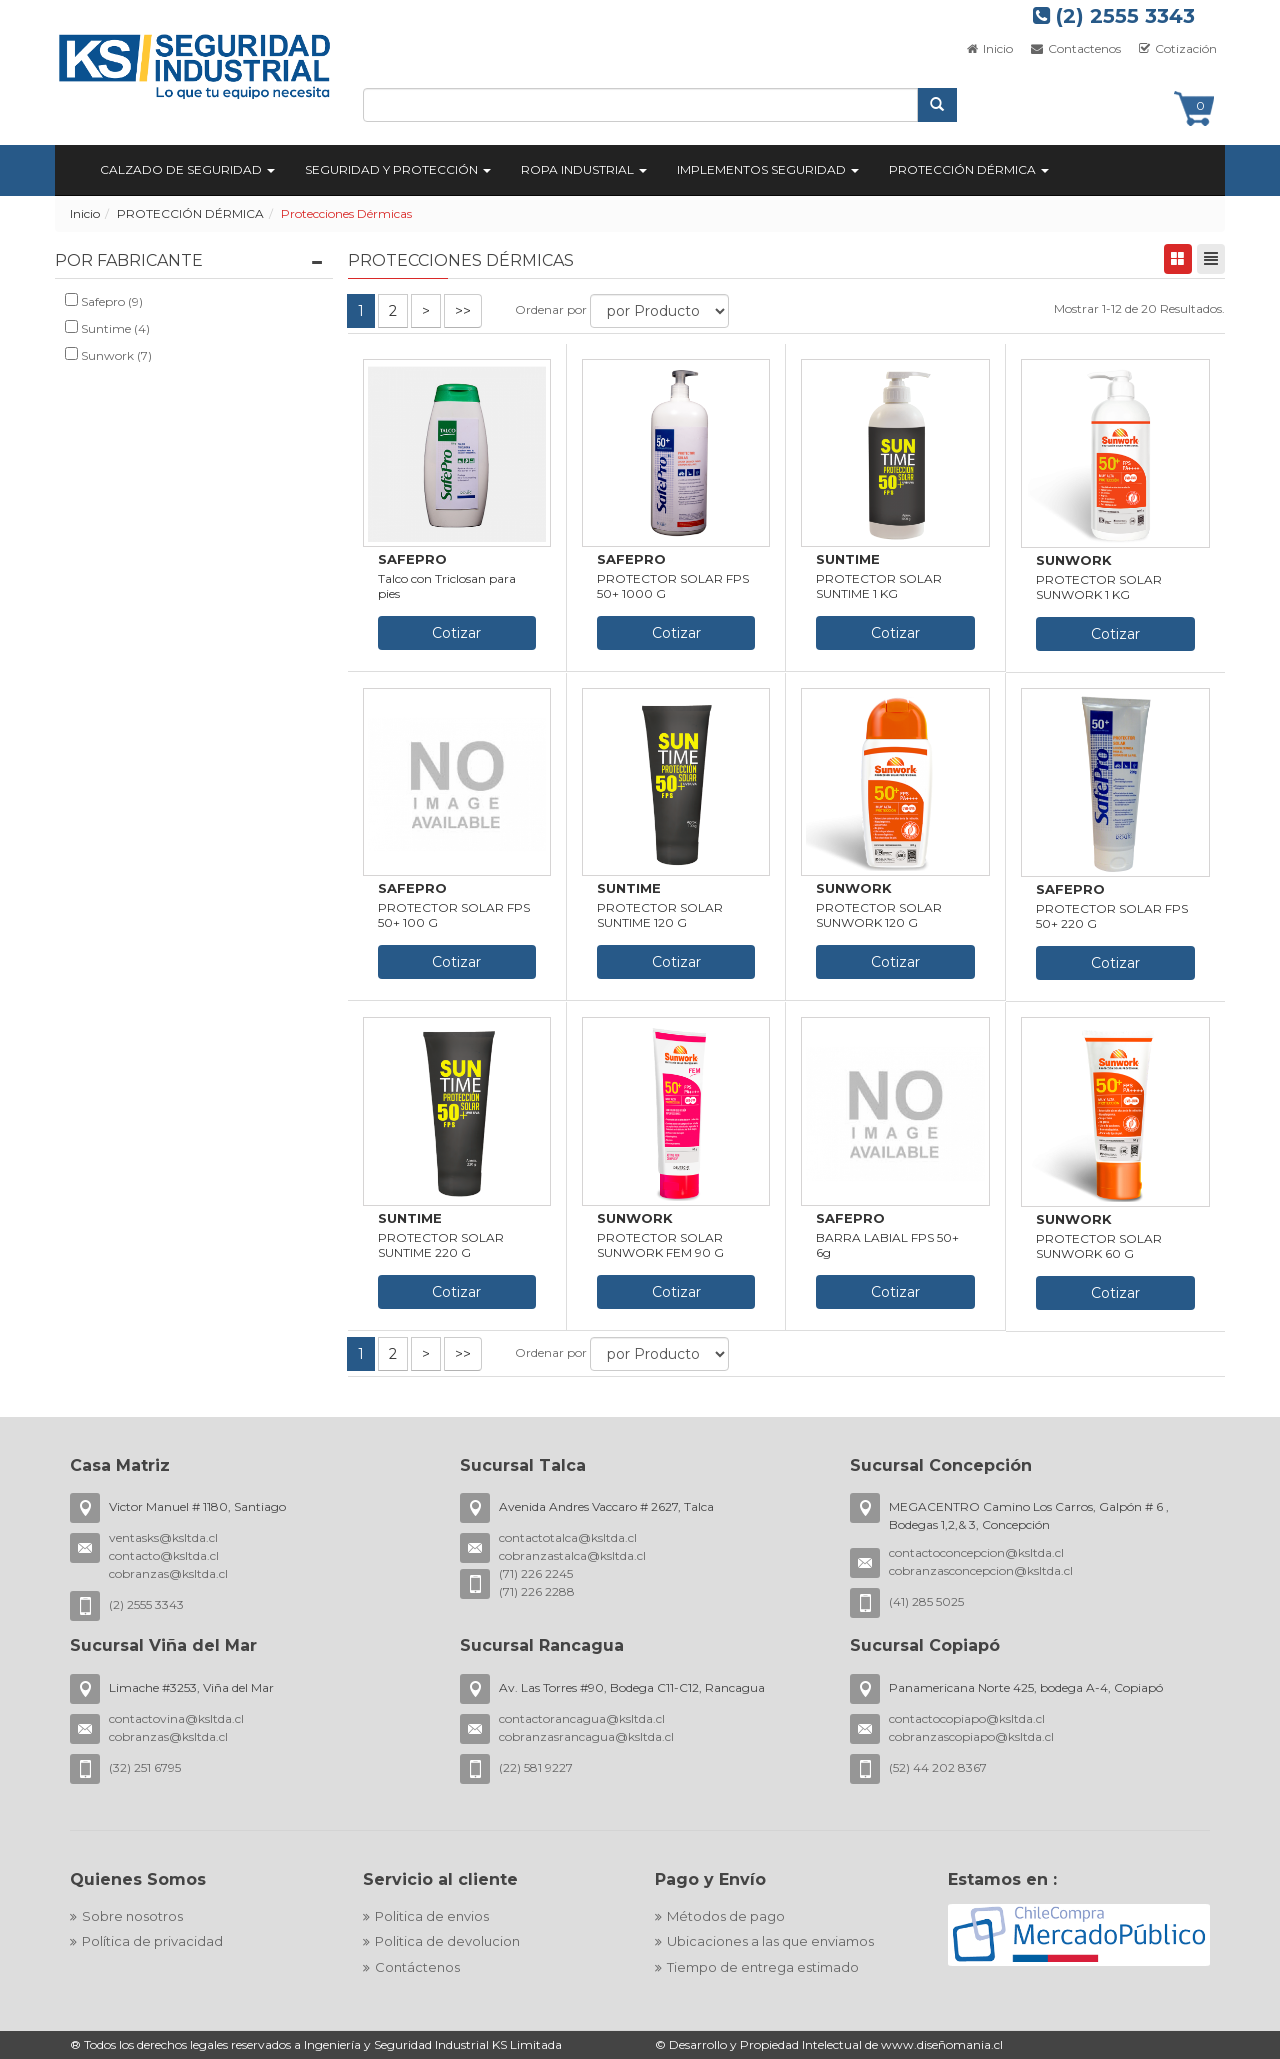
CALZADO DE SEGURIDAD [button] (187, 169)
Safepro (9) (104, 301)
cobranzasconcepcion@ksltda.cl (981, 1570)
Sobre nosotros (132, 1916)
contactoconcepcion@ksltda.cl (976, 1552)
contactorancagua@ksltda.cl (582, 1718)
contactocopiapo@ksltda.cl (967, 1718)
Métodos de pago (726, 1916)
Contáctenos (417, 1967)
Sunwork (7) (108, 355)
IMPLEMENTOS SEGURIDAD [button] (768, 169)
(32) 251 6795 (145, 1767)
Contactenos (1074, 48)
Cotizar (456, 633)
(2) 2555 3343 (1114, 16)
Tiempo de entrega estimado (763, 1967)
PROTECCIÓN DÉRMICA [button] (969, 169)
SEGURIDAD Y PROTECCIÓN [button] (398, 169)
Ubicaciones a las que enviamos (770, 1941)
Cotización (1177, 48)
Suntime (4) (107, 328)
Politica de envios (432, 1916)
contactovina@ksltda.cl (176, 1718)
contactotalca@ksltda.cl (568, 1537)
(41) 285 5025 (926, 1601)
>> (463, 311)
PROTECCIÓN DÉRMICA (190, 213)
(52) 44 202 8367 (938, 1767)
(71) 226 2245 (536, 1573)
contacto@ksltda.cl (164, 1555)
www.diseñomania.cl (942, 2044)
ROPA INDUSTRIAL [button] (584, 169)
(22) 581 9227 (536, 1767)
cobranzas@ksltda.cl (168, 1573)
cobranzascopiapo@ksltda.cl (971, 1736)
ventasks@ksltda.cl (163, 1537)
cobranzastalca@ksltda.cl (572, 1555)
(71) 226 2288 (537, 1591)
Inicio (989, 48)
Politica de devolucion (447, 1941)
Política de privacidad (152, 1941)
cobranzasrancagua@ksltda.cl (586, 1736)
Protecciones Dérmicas (346, 213)
